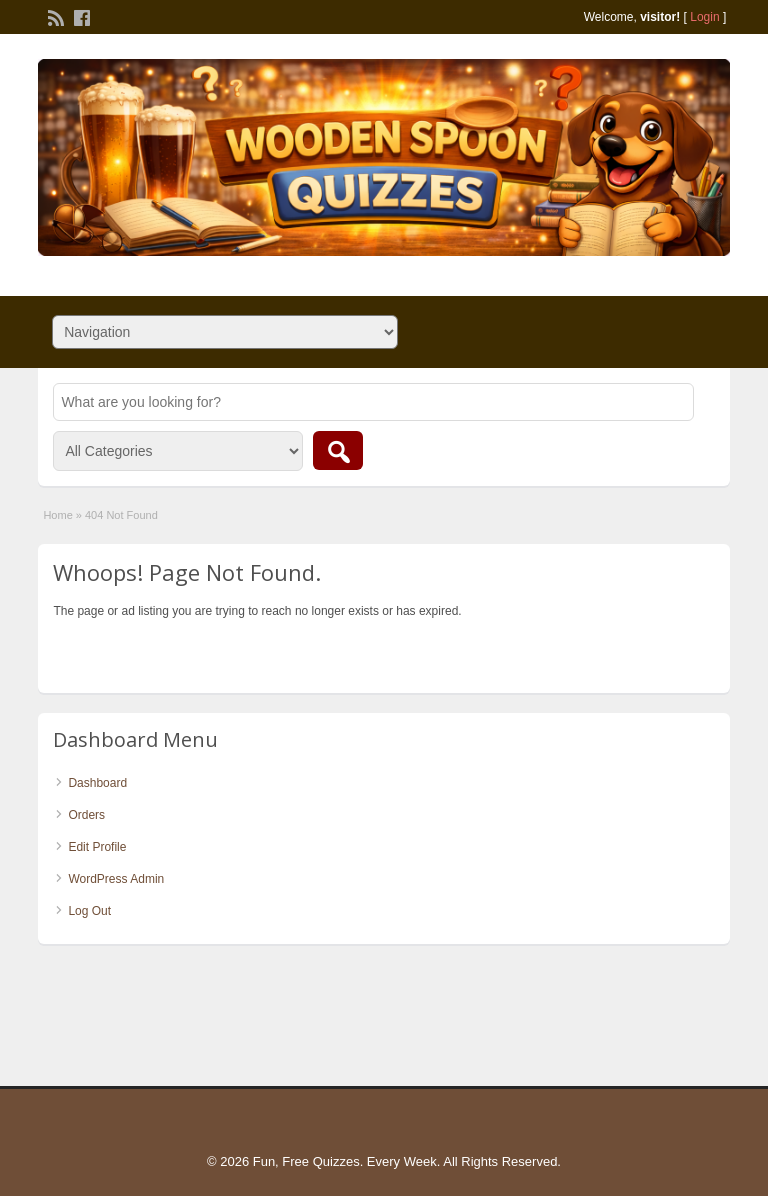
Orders (86, 815)
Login (704, 17)
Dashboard (97, 783)
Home (57, 515)
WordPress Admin (116, 879)
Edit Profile (97, 847)
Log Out (89, 911)
